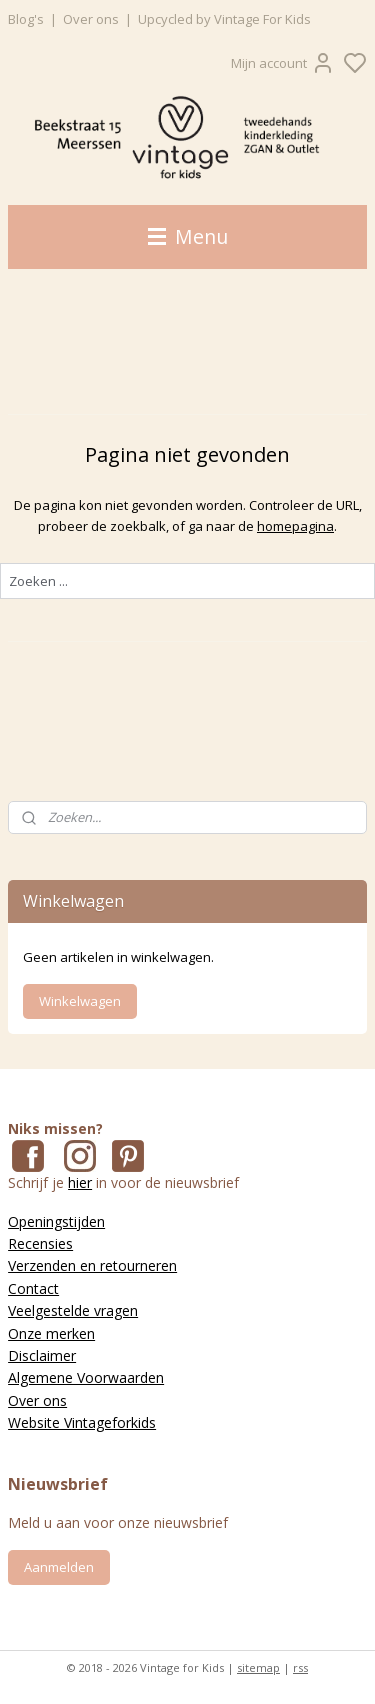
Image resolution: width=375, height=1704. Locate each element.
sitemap (258, 1667)
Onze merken (51, 1333)
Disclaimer (42, 1355)
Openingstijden (56, 1221)
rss (300, 1667)
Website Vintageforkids (82, 1422)
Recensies (40, 1243)
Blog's (26, 19)
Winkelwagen (80, 1001)
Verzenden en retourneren (92, 1265)
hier (80, 1182)
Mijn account (283, 63)
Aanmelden (59, 1567)
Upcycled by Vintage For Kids (224, 19)
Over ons (91, 19)
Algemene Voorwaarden (86, 1377)
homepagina (295, 526)
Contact (33, 1288)
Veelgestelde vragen (73, 1310)
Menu (188, 236)
